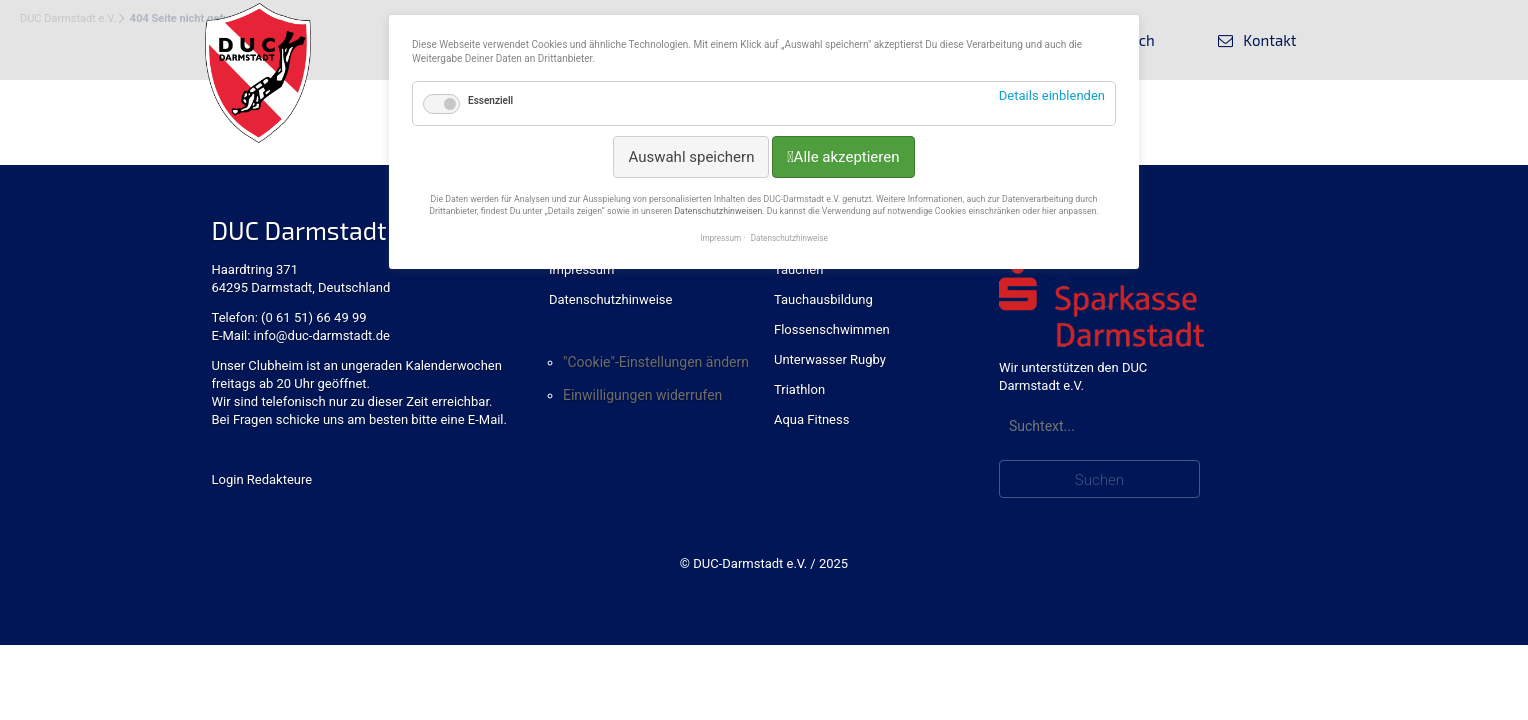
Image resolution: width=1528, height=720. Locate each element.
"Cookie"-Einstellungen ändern (656, 362)
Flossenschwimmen (832, 329)
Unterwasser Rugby (830, 359)
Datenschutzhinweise (610, 299)
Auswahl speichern (691, 157)
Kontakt (1269, 40)
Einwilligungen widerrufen (642, 395)
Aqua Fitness (811, 419)
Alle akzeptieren (847, 157)
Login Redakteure (262, 479)
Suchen (1099, 480)
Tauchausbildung (823, 299)
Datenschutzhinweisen (718, 211)
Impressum (581, 269)
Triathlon (799, 389)
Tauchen (798, 269)
